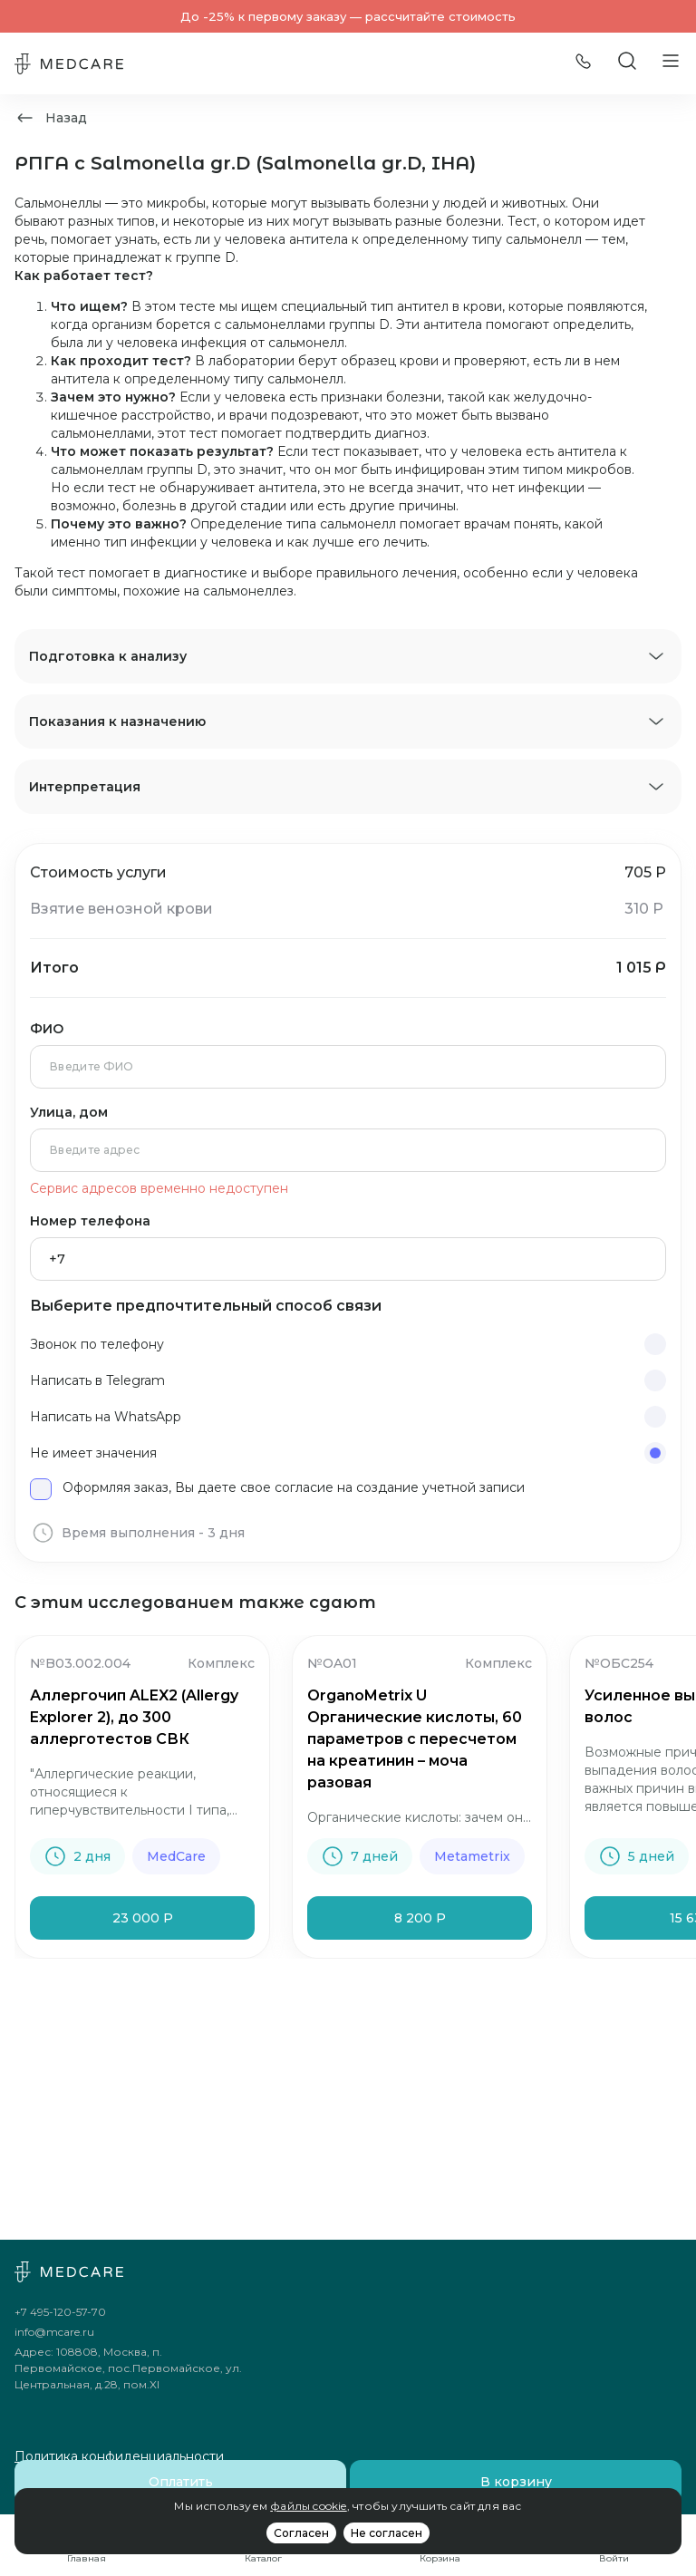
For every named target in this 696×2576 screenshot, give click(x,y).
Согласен (301, 2533)
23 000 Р (142, 1918)
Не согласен (386, 2533)
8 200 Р (420, 1918)
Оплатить (181, 2482)
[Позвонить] (583, 64)
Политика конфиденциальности (119, 2456)
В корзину (516, 2482)
